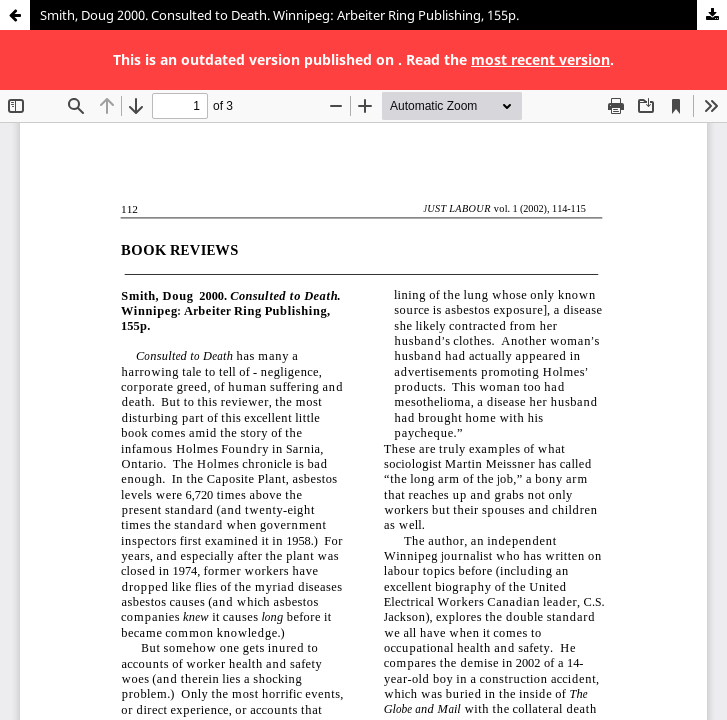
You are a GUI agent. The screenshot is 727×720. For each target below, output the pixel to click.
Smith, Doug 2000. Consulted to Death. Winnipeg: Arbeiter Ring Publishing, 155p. (279, 15)
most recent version (540, 59)
